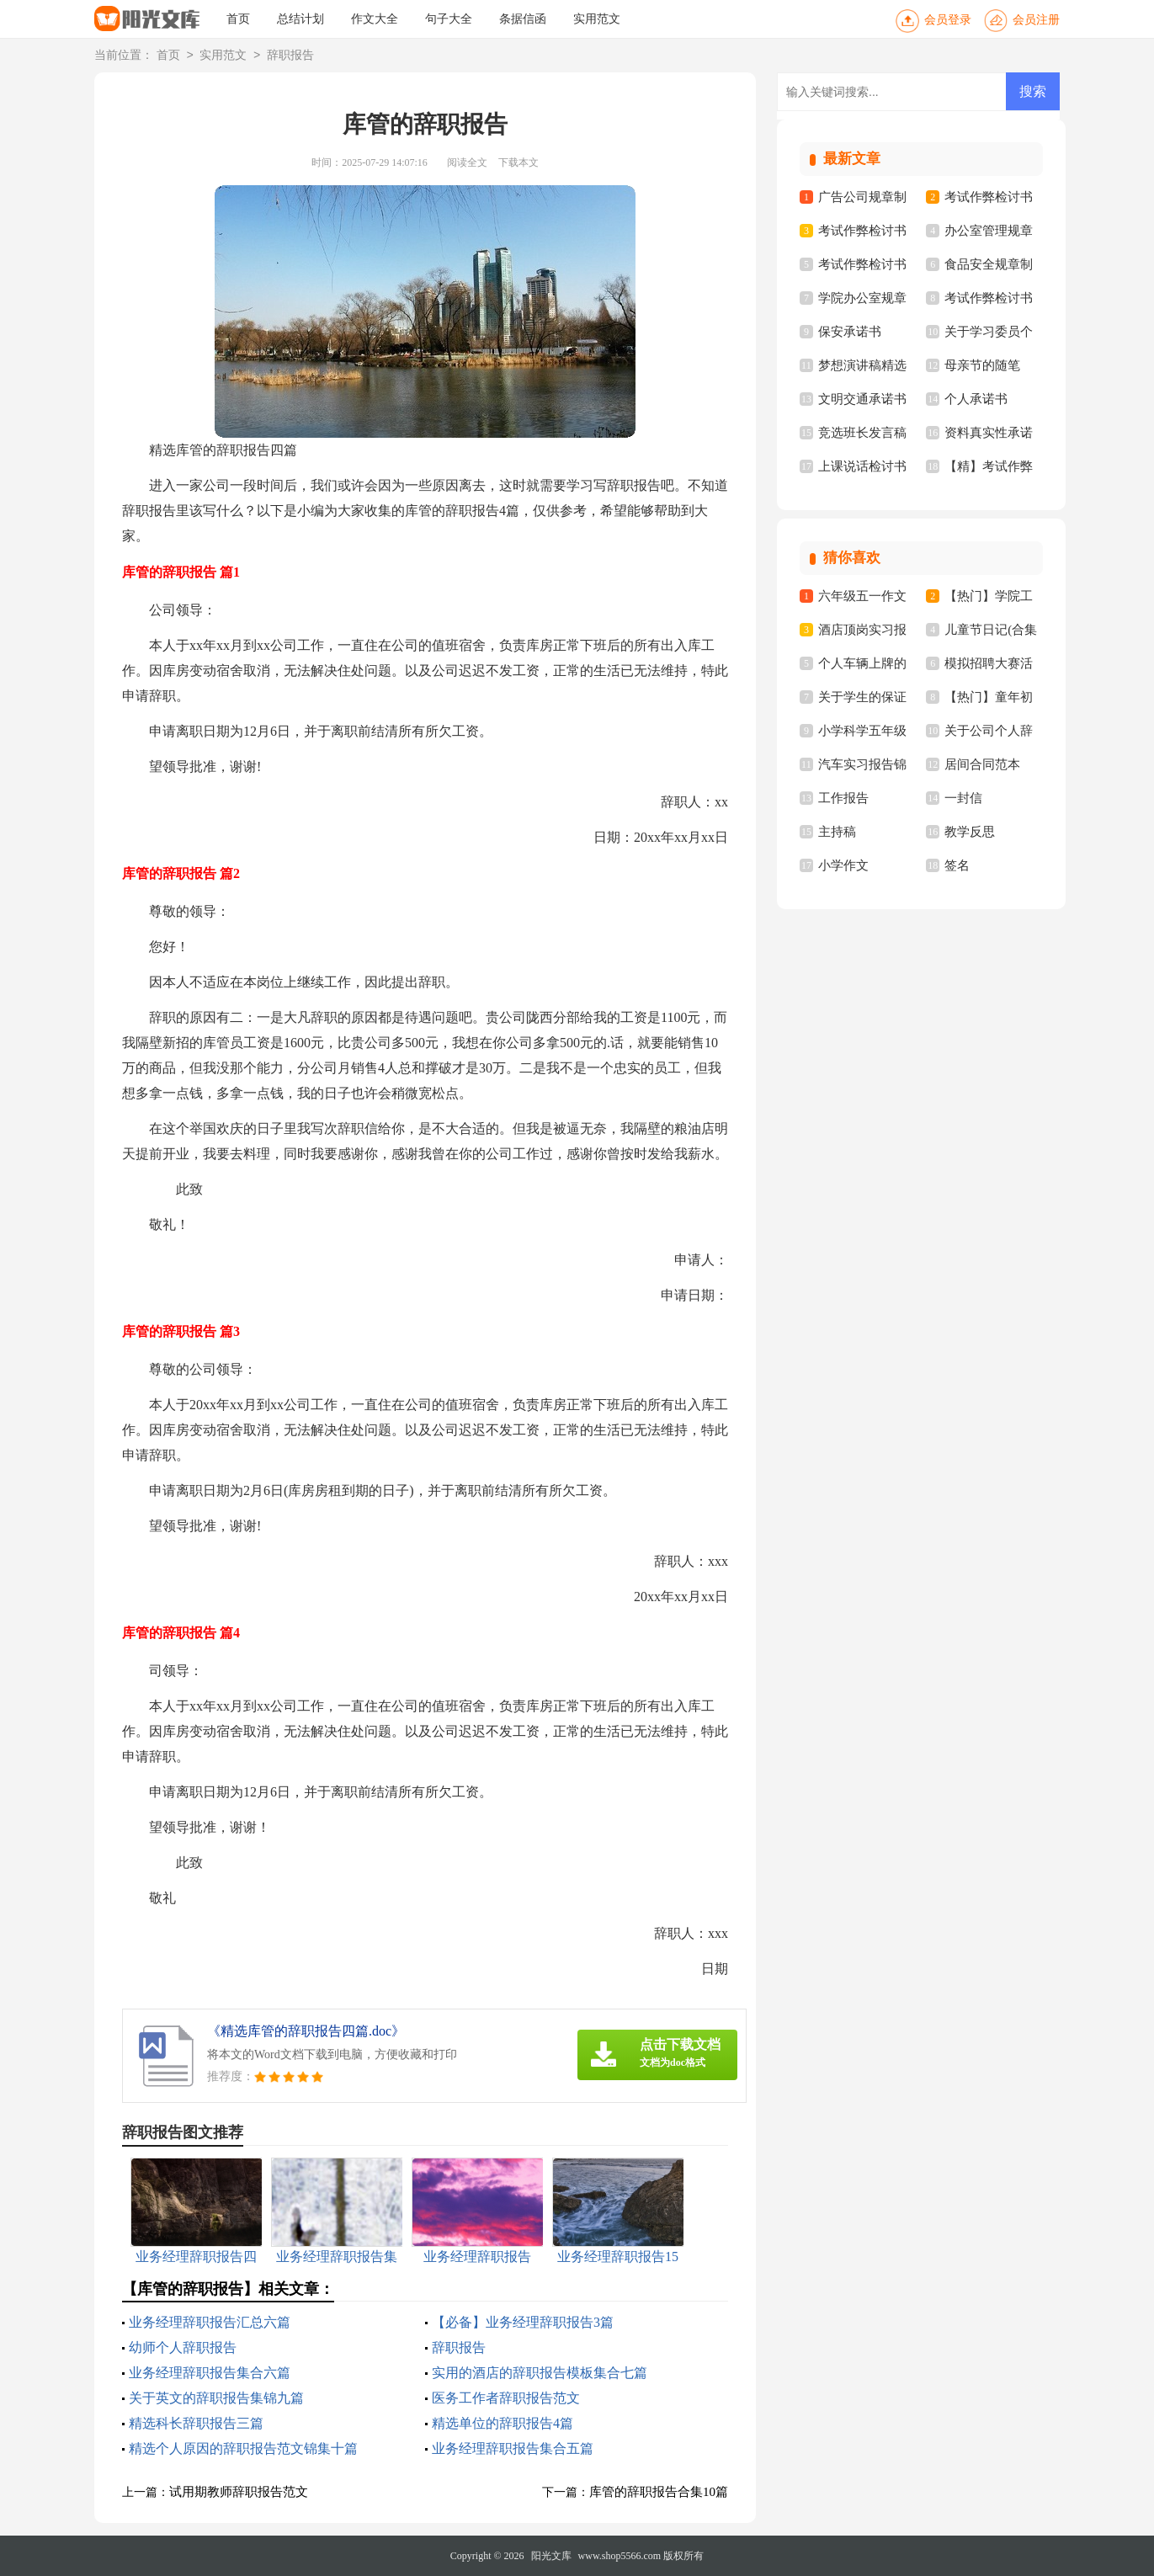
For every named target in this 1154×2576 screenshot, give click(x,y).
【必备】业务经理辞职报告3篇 (523, 2322)
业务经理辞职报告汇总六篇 (209, 2322)
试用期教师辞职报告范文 (238, 2492)
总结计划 (300, 19)
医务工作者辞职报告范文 (506, 2398)
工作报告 (843, 798)
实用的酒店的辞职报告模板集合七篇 (539, 2373)
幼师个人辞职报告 (183, 2347)
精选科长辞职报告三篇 (196, 2423)
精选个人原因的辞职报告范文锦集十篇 (243, 2448)
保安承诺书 (849, 331)
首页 (238, 19)
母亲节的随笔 (982, 365)
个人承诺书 (976, 399)
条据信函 (522, 19)
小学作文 (843, 865)
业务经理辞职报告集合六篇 (209, 2373)
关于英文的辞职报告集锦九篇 (216, 2398)
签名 (957, 865)
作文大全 (374, 19)
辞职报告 (290, 56)
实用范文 (596, 19)
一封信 (963, 798)
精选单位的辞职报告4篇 (502, 2423)
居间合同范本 (982, 764)
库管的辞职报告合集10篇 (658, 2492)
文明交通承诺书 (862, 399)
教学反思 (969, 831)
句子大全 (448, 19)
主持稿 (837, 831)
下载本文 (518, 162)
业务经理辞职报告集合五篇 (512, 2448)
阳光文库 (551, 2556)
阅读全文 (467, 162)
